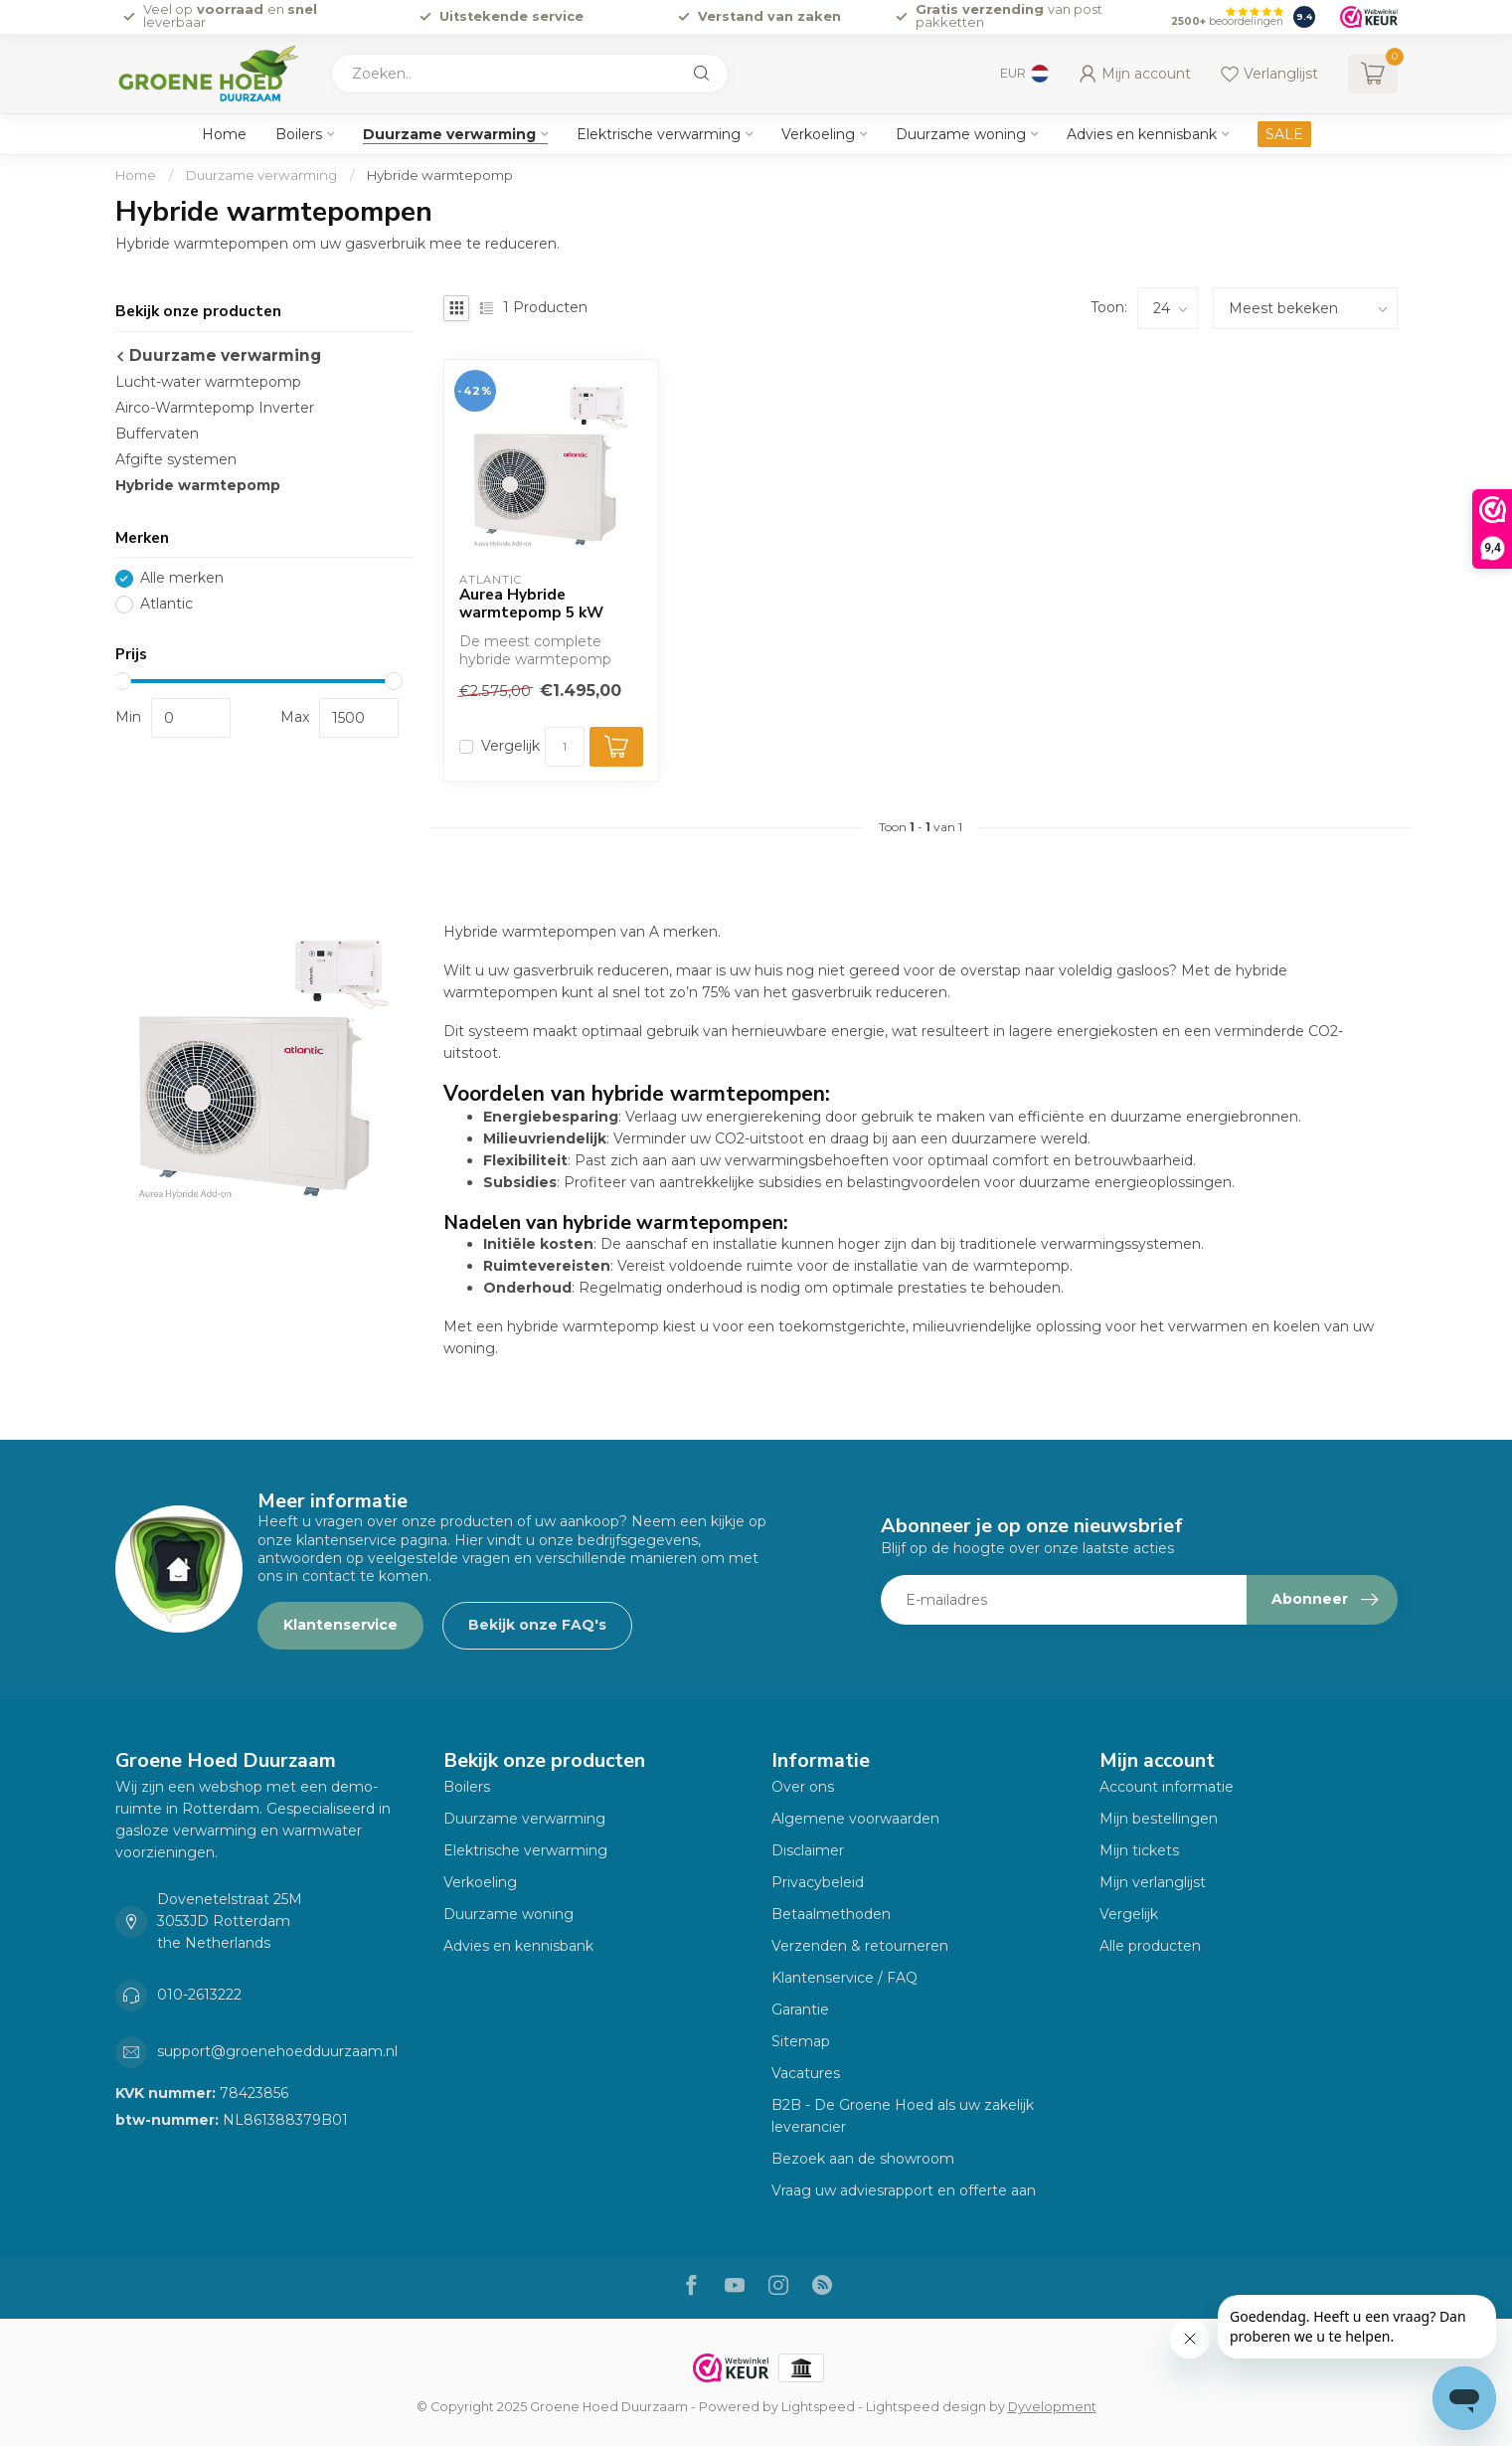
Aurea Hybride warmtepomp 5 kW (531, 604)
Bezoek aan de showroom (862, 2159)
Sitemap (800, 2041)
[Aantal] (565, 747)
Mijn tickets (1139, 1850)
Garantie (800, 2009)
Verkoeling (818, 134)
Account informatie (1166, 1787)
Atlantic (166, 604)
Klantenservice (340, 1625)
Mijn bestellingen (1158, 1819)
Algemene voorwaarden (855, 1819)
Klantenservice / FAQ (844, 1978)
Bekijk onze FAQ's (537, 1625)
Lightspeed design (926, 2406)
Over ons (802, 1787)
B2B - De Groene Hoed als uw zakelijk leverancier (902, 2116)
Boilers (298, 134)
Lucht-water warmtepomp (208, 382)
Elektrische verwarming (659, 134)
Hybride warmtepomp (440, 175)
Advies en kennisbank (1142, 134)
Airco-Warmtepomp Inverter (214, 408)
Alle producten (1150, 1946)
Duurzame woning (961, 134)
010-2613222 (199, 1995)
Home (224, 134)
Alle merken (182, 578)
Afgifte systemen (176, 459)
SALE (1284, 134)
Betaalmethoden (831, 1914)
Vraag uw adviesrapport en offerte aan (903, 2190)
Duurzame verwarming (449, 134)
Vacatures (805, 2073)
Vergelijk (510, 746)
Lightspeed (818, 2406)
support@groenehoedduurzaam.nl (277, 2051)
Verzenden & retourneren (859, 1946)
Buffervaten (157, 433)
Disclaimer (807, 1850)
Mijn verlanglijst (1152, 1882)
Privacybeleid (817, 1882)
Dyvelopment (1052, 2406)
